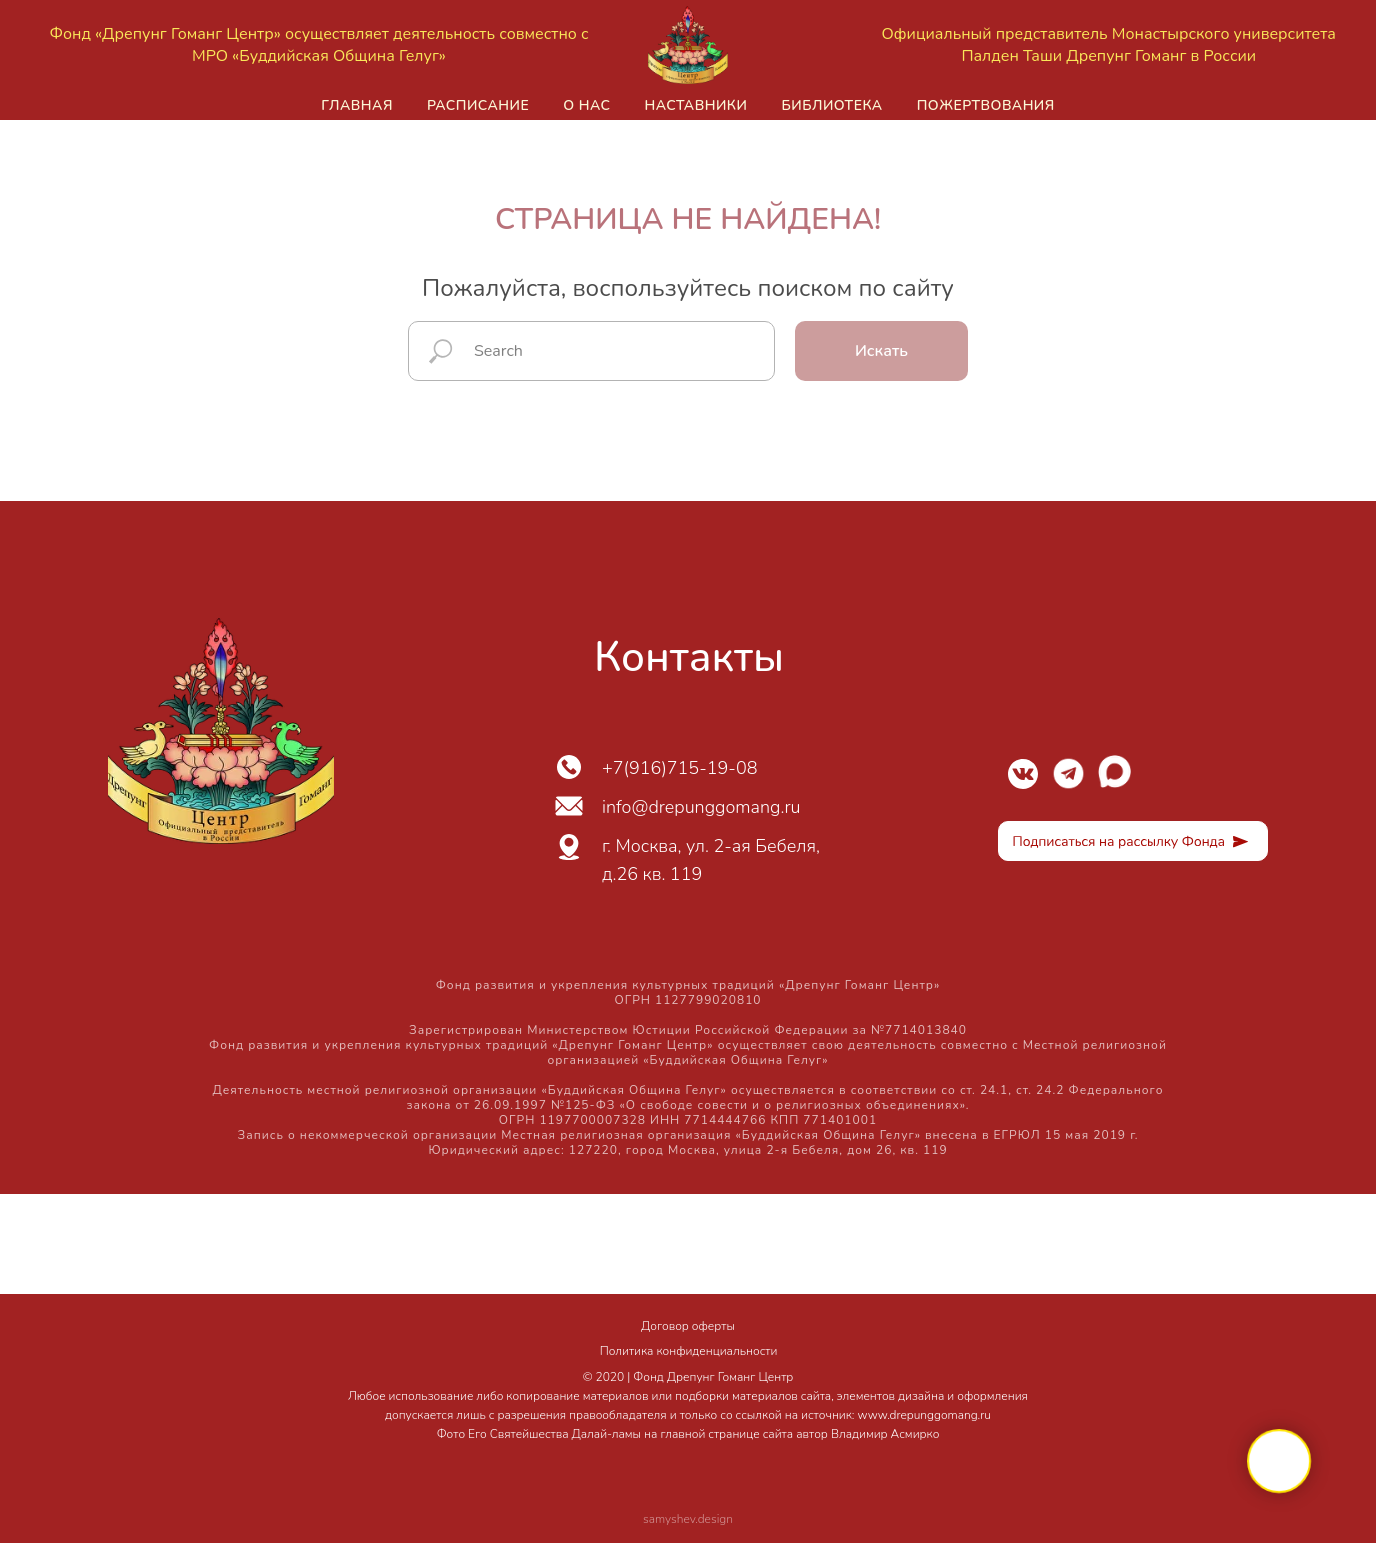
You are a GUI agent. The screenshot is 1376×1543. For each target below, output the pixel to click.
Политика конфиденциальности (689, 1351)
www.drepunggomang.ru (924, 1415)
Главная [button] (357, 105)
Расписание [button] (478, 105)
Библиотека (831, 105)
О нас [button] (586, 105)
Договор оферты (688, 1326)
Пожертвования (986, 105)
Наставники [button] (695, 105)
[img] (1023, 774)
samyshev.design (688, 1519)
